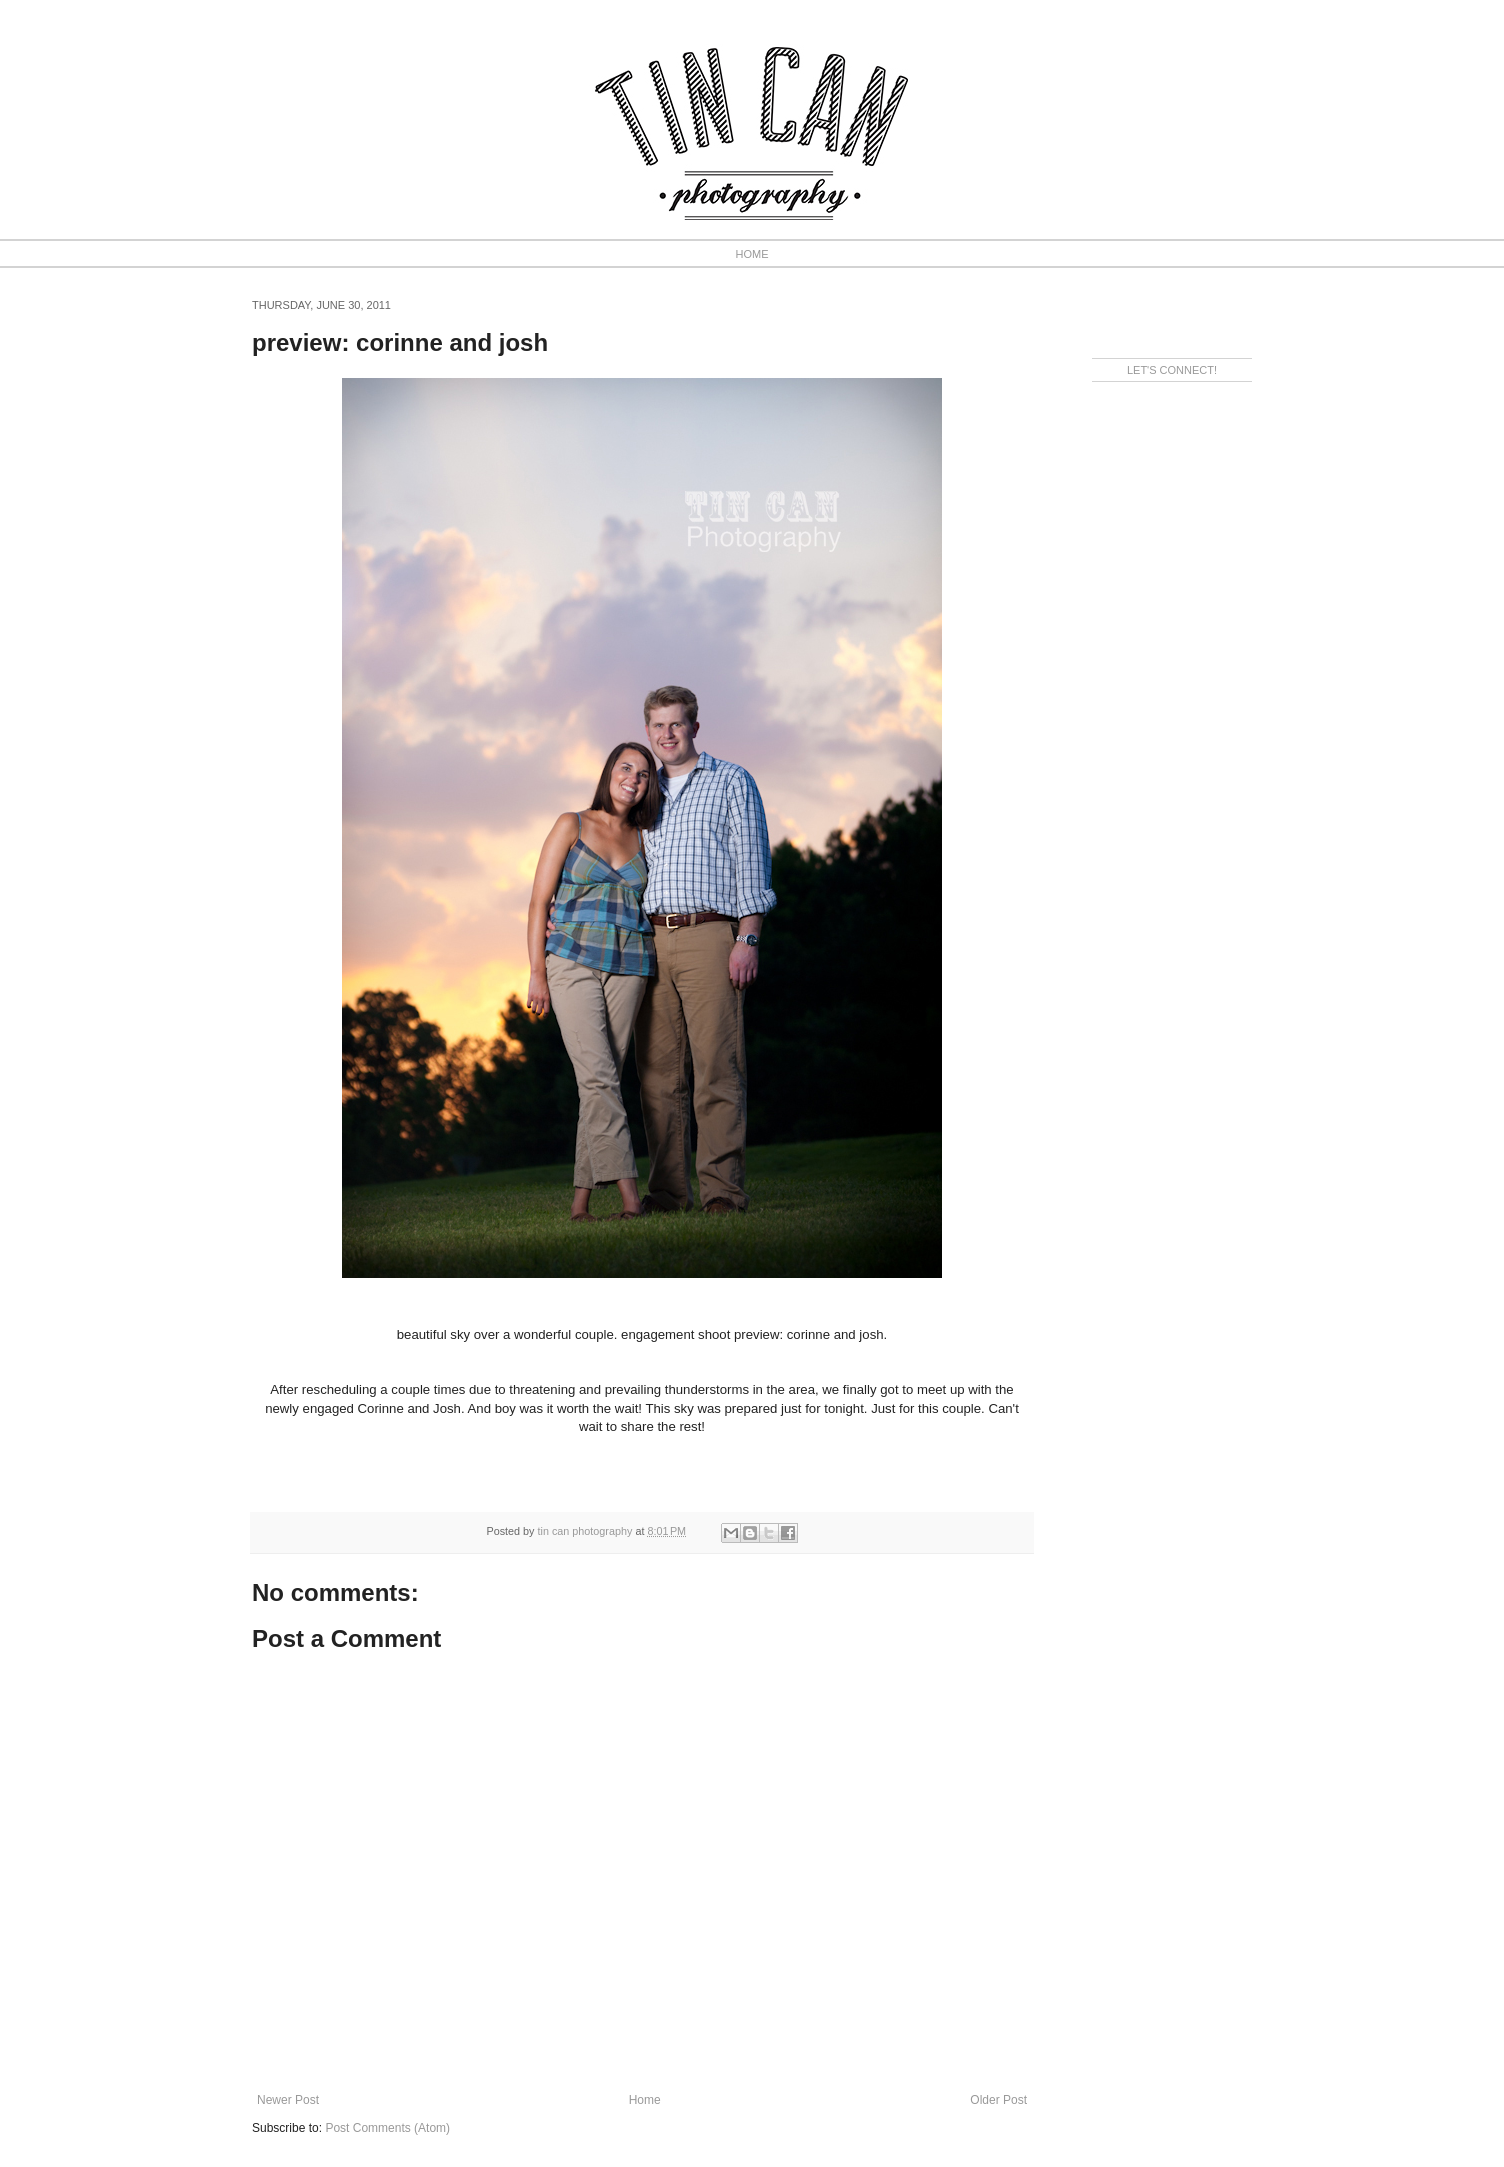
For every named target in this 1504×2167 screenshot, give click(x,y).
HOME (752, 254)
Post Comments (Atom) (387, 2128)
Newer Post (288, 2100)
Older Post (998, 2100)
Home (645, 2100)
